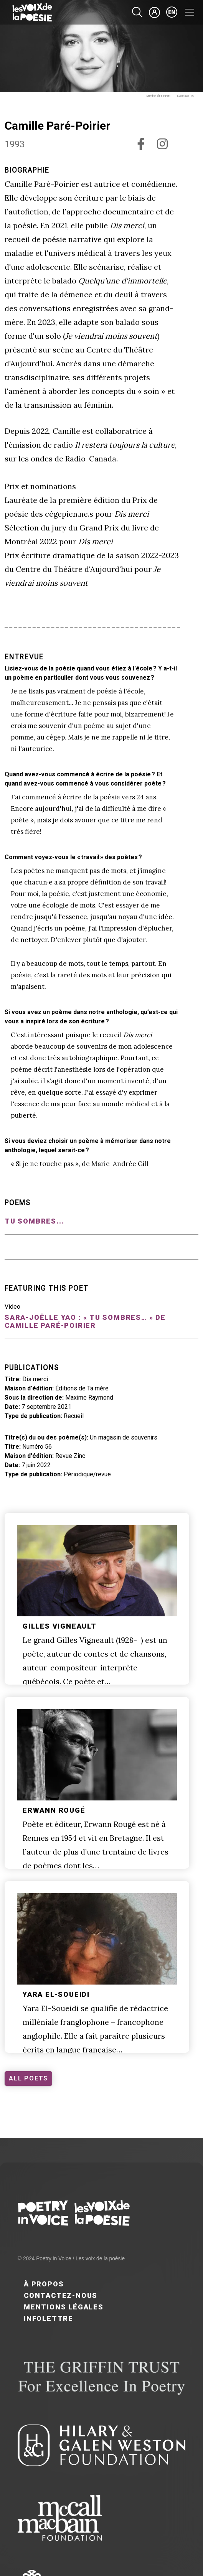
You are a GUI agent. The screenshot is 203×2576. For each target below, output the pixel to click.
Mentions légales (64, 2307)
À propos (44, 2284)
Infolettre (48, 2318)
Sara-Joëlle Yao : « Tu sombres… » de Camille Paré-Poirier (85, 1321)
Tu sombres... (34, 1221)
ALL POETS (28, 2078)
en (172, 12)
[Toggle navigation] (189, 12)
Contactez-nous (60, 2295)
